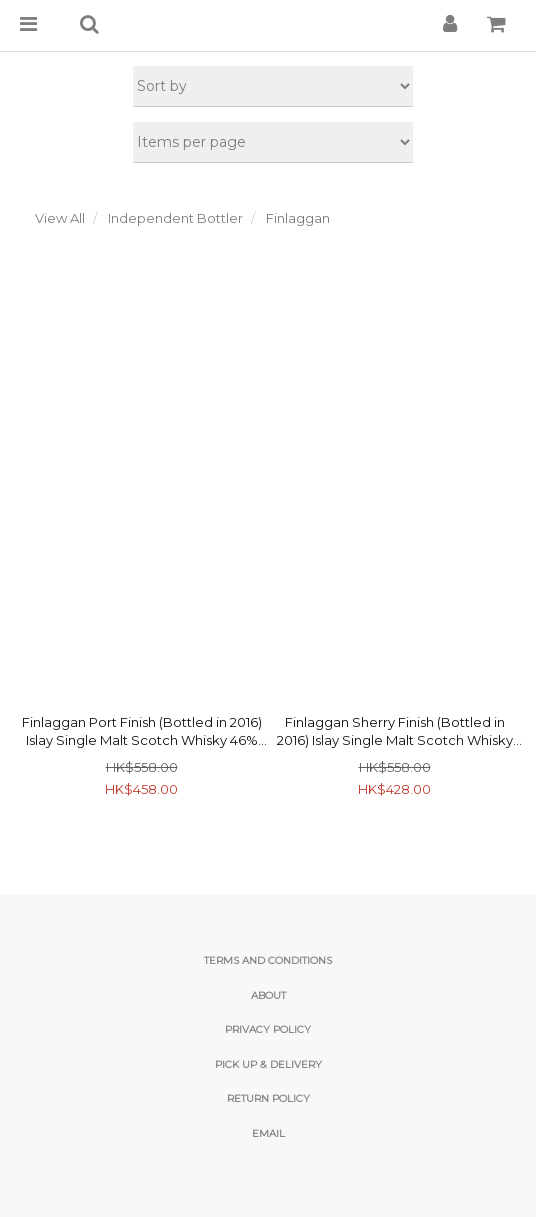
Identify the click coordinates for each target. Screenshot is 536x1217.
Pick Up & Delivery (268, 1064)
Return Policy (268, 1098)
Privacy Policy (268, 1029)
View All (60, 218)
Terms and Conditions (268, 960)
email (268, 1133)
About (268, 995)
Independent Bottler (175, 218)
